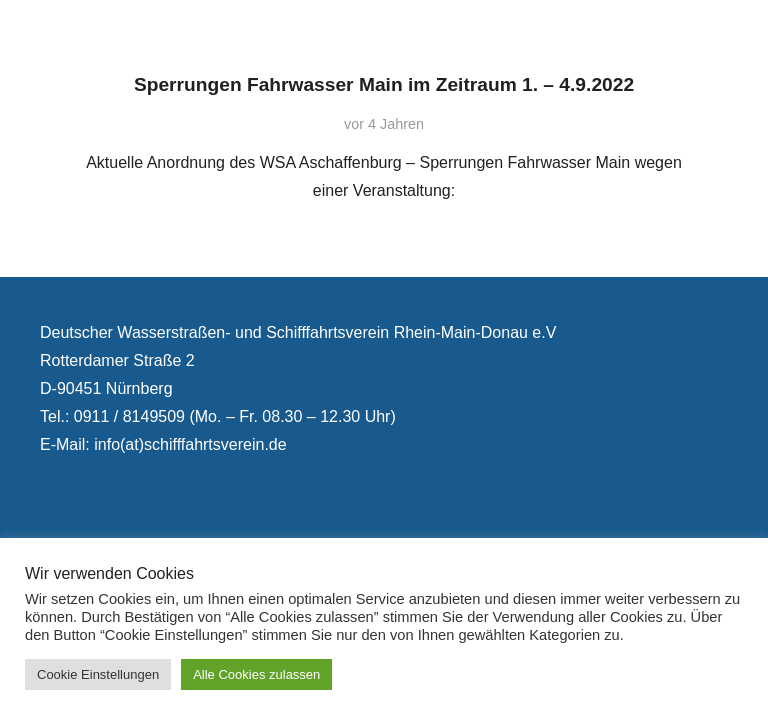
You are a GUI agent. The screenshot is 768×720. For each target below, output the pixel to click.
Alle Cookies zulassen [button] (256, 674)
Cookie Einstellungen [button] (98, 674)
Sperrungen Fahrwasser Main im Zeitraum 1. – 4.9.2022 (384, 84)
